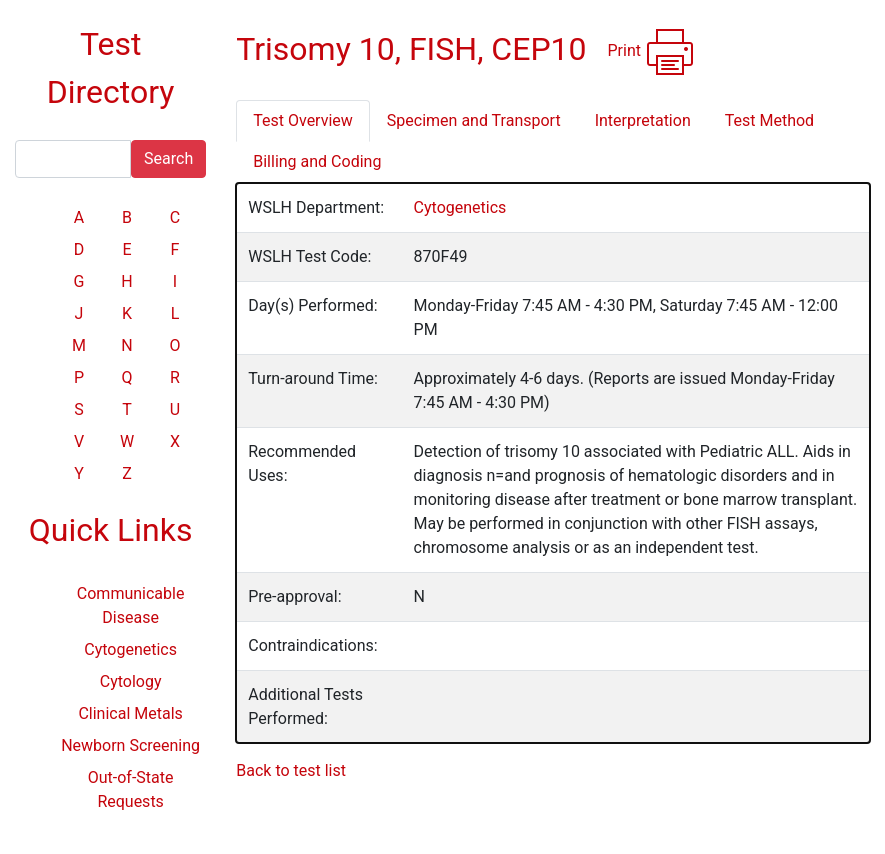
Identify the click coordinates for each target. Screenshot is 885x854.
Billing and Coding (317, 161)
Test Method (769, 120)
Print (650, 52)
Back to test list (291, 770)
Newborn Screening (130, 745)
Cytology (131, 681)
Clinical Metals (130, 713)
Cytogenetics (130, 649)
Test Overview (303, 120)
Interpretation (643, 120)
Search (168, 158)
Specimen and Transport (474, 120)
